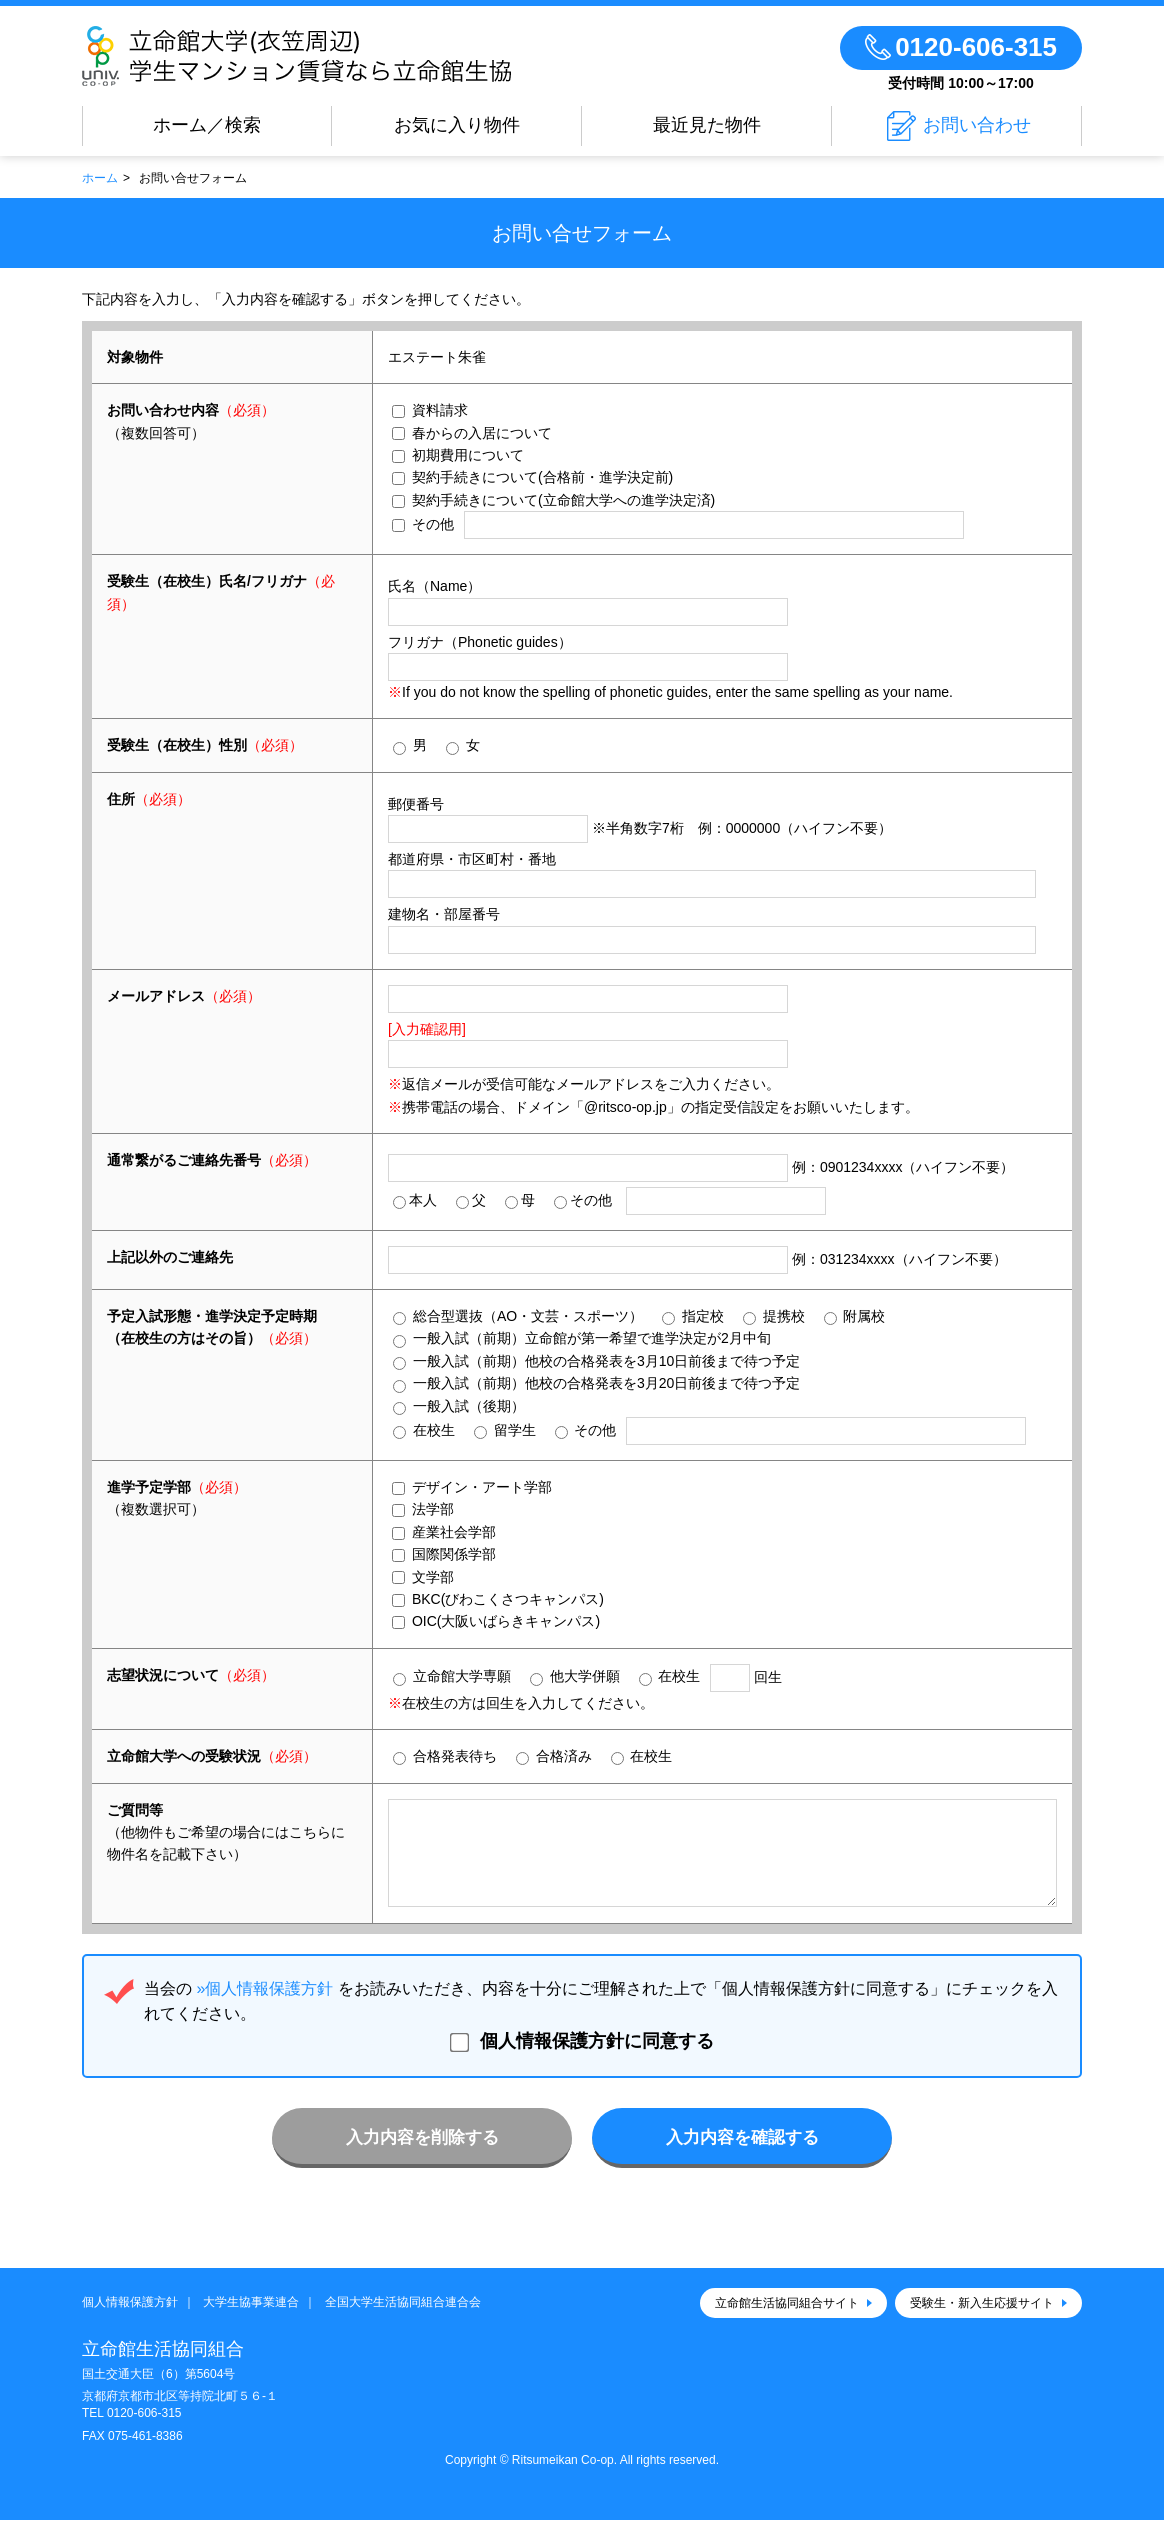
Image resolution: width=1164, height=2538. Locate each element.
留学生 (505, 1430)
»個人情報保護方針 (264, 2006)
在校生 (424, 1430)
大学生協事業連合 (251, 2320)
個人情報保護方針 (130, 2320)
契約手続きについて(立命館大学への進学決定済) (553, 500)
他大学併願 (575, 1676)
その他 (423, 524)
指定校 (693, 1316)
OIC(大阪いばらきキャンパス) (496, 1621)
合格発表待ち (445, 1756)
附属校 (855, 1316)
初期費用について (458, 455)
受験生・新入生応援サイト (982, 2321)
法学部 (423, 1509)
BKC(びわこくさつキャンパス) (498, 1599)
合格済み (554, 1756)
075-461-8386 (145, 2454)
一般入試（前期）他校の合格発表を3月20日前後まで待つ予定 (596, 1383)
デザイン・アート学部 (472, 1487)
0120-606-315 (144, 2431)
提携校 (774, 1316)
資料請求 (430, 410)
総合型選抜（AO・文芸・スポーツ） (518, 1316)
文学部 (423, 1577)
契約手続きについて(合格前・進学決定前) (532, 477)
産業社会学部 (444, 1532)
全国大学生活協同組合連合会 (403, 2320)
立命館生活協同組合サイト (787, 2321)
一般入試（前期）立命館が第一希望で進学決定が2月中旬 (582, 1338)
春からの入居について (472, 433)
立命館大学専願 (452, 1676)
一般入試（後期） (459, 1406)
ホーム (100, 178)
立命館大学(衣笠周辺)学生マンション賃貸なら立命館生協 (355, 56)
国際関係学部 (444, 1554)
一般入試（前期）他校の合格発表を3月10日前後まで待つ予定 (596, 1361)
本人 (415, 1200)
